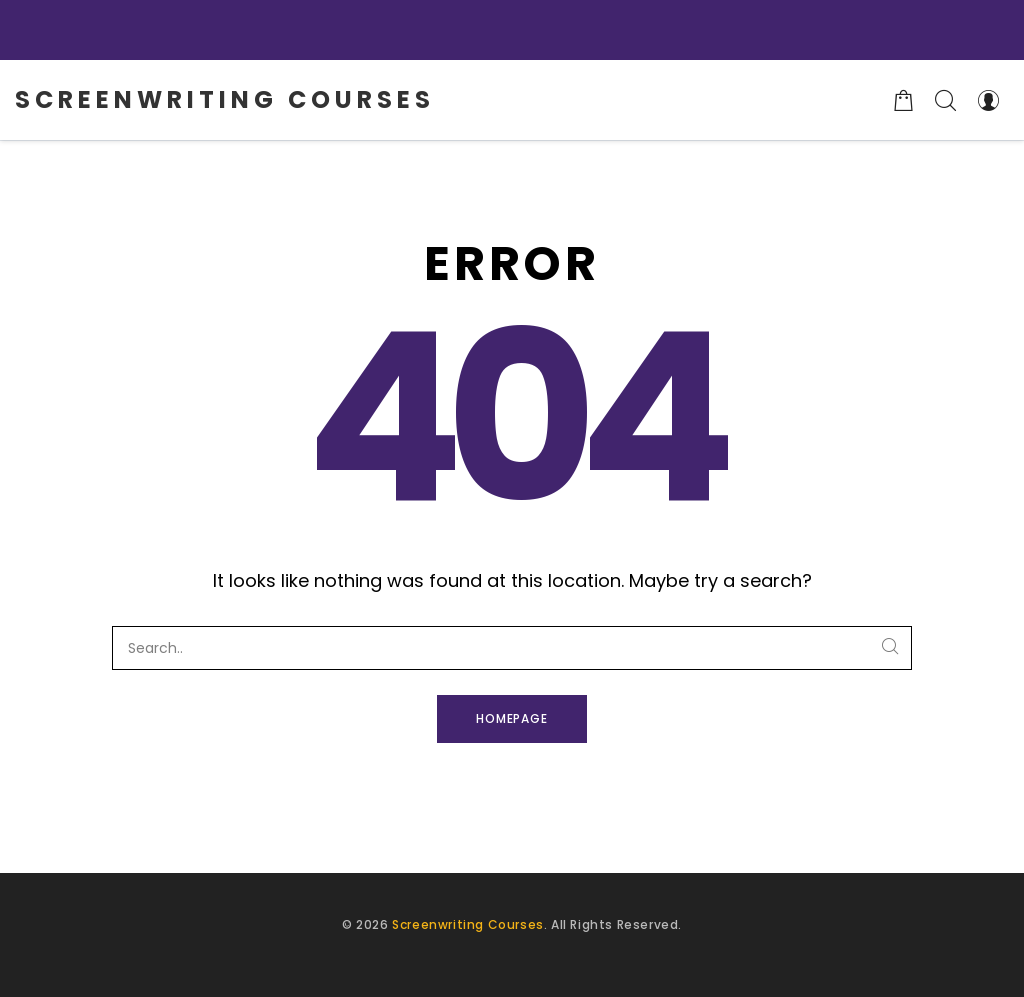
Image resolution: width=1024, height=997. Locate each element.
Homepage (512, 718)
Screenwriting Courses (468, 924)
